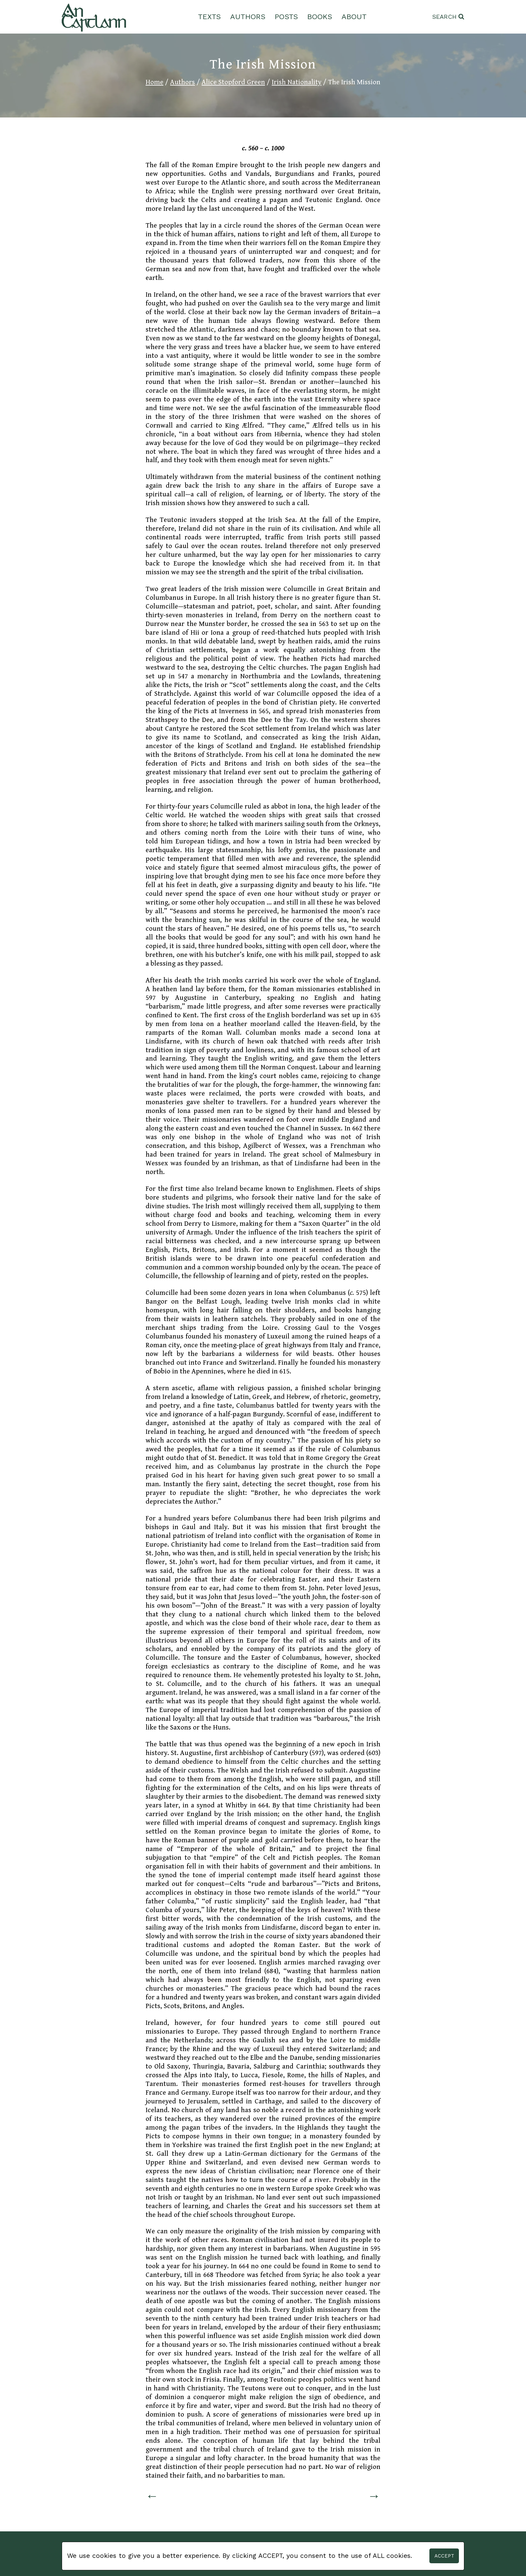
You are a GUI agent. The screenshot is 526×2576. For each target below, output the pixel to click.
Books (319, 16)
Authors (247, 16)
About (354, 16)
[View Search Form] (448, 17)
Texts (209, 16)
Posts (286, 16)
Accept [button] (444, 2556)
